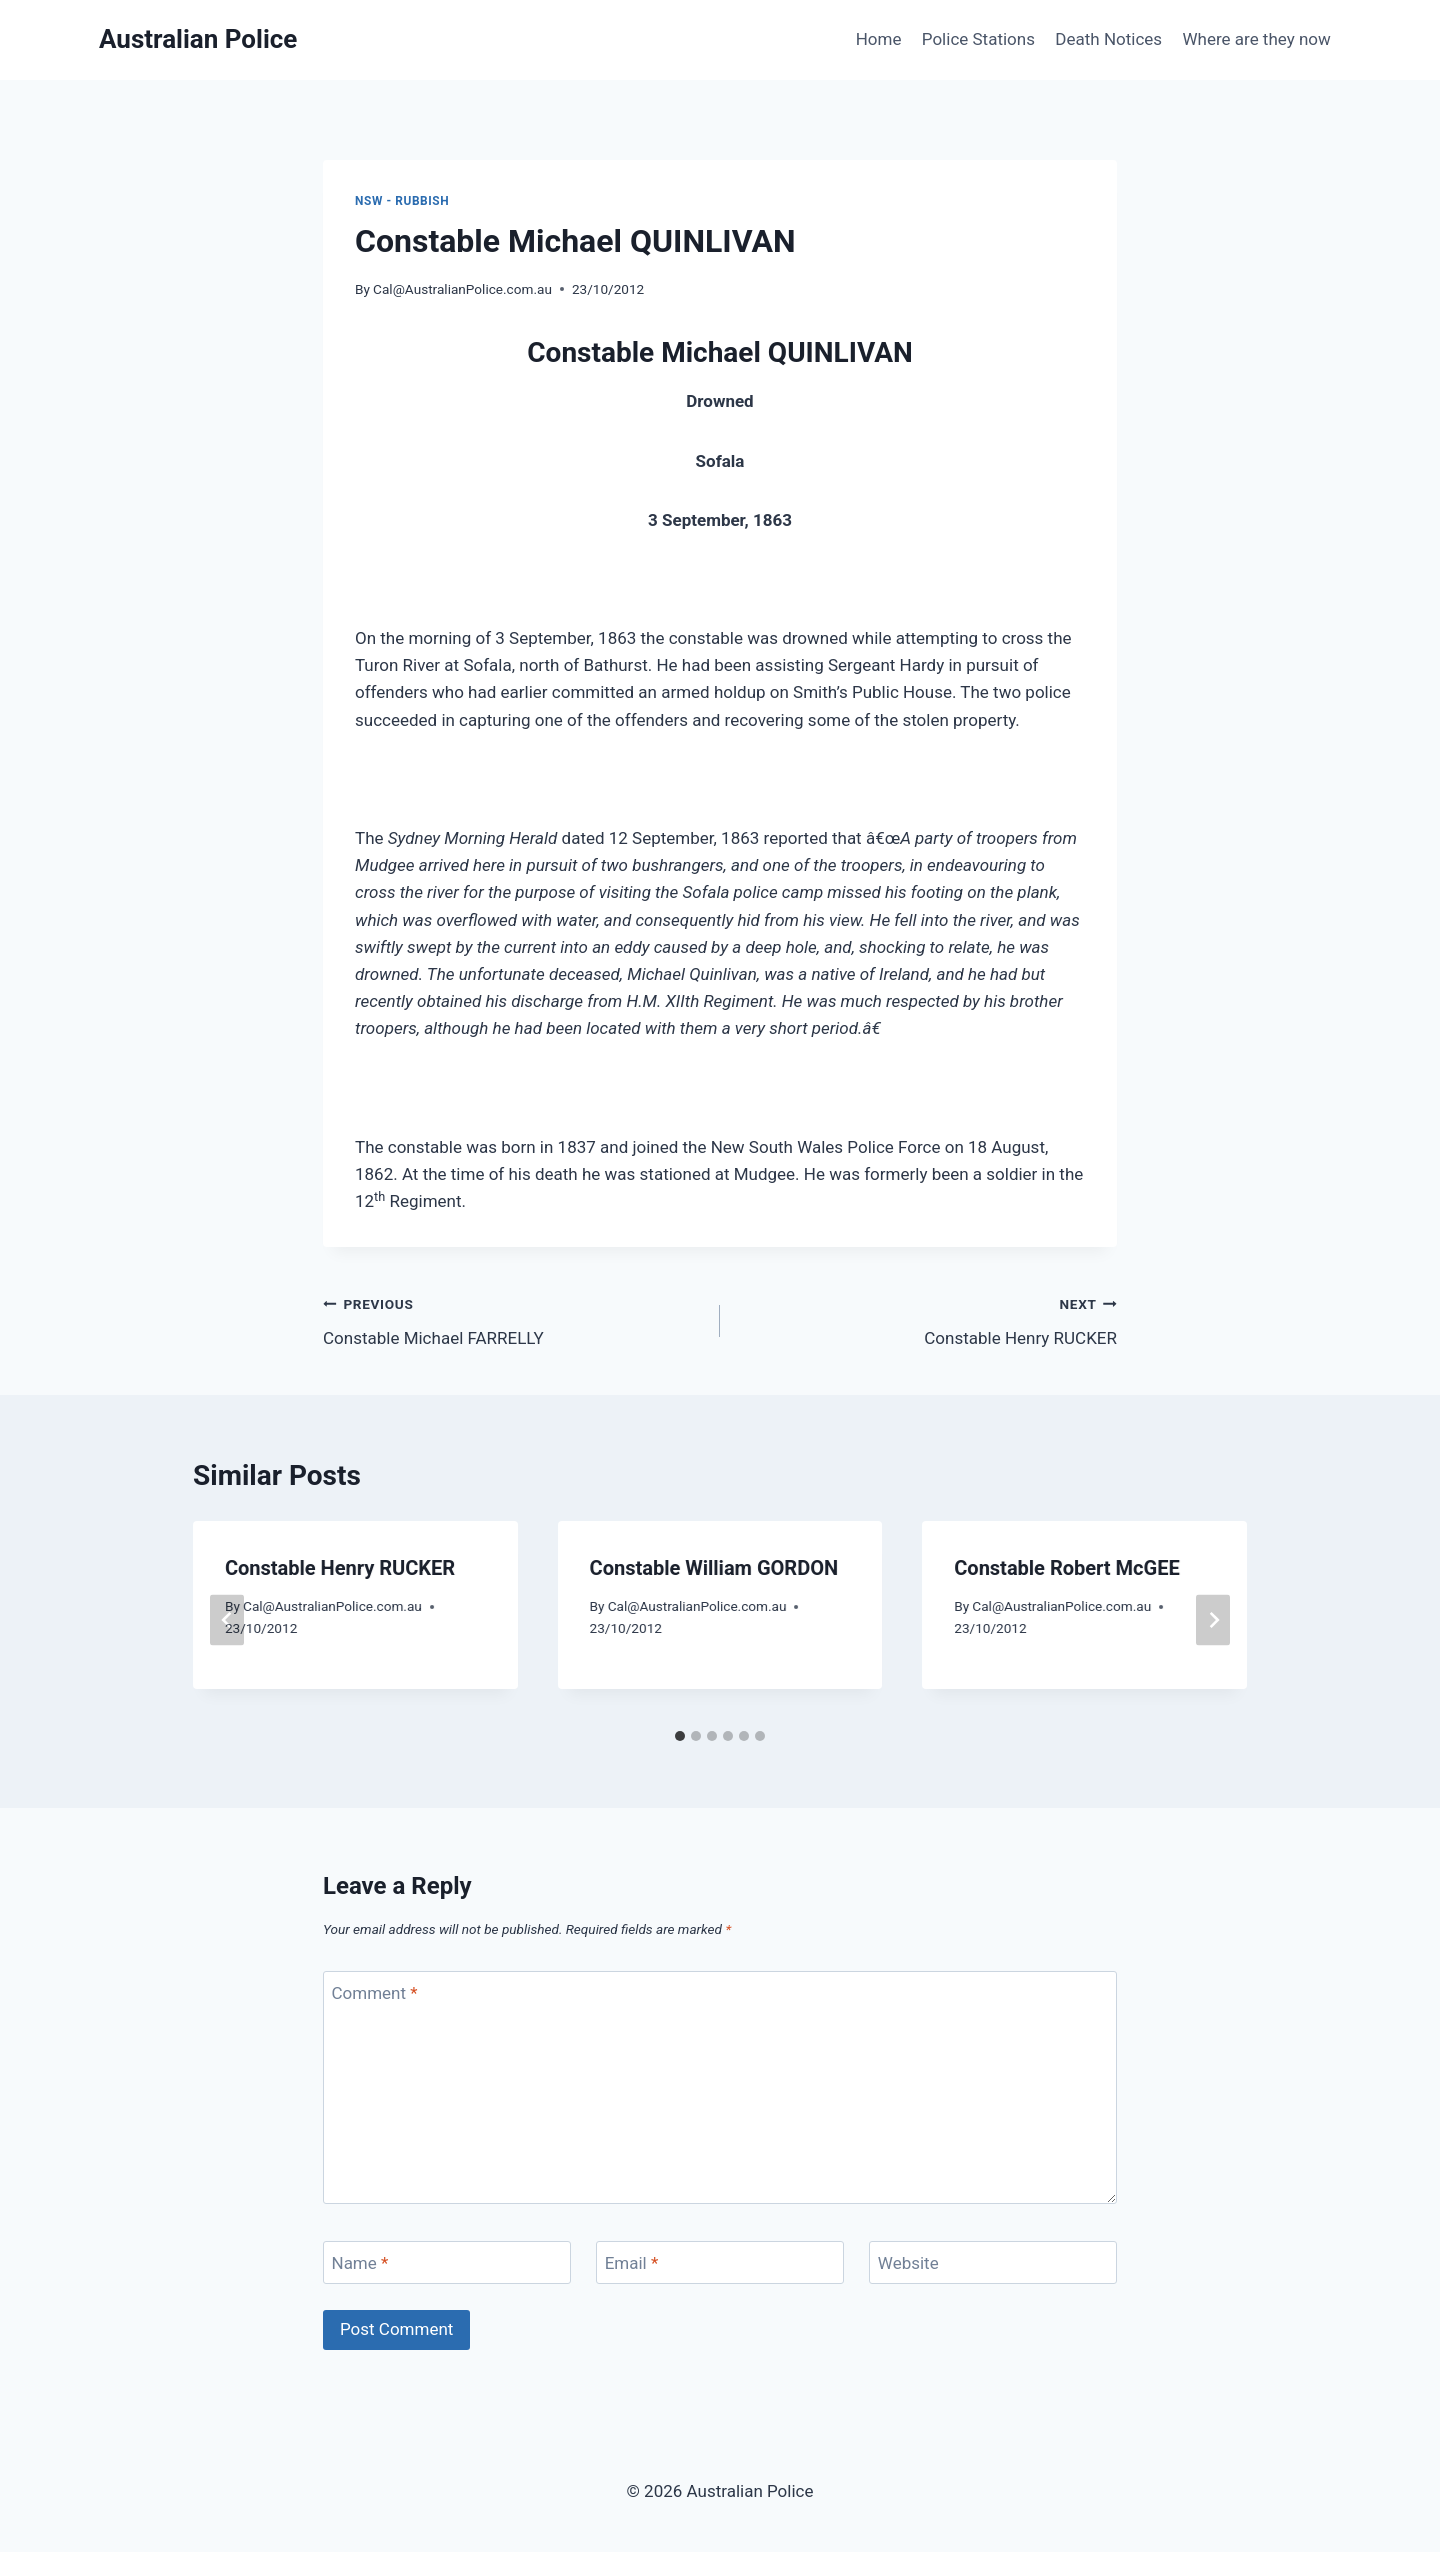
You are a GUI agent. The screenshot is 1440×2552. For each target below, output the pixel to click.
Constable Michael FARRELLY (513, 1319)
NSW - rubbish (402, 201)
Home (879, 39)
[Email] (720, 2262)
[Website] (993, 2262)
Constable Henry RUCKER (927, 1319)
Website (908, 2263)
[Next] (1213, 1619)
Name (360, 2263)
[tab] (680, 1736)
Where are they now (1256, 39)
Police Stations (978, 39)
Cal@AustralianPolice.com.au (462, 289)
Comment (375, 1993)
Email (632, 2263)
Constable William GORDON (714, 1568)
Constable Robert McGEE (1066, 1568)
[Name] (447, 2262)
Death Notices (1108, 39)
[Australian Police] (198, 39)
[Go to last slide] (227, 1619)
